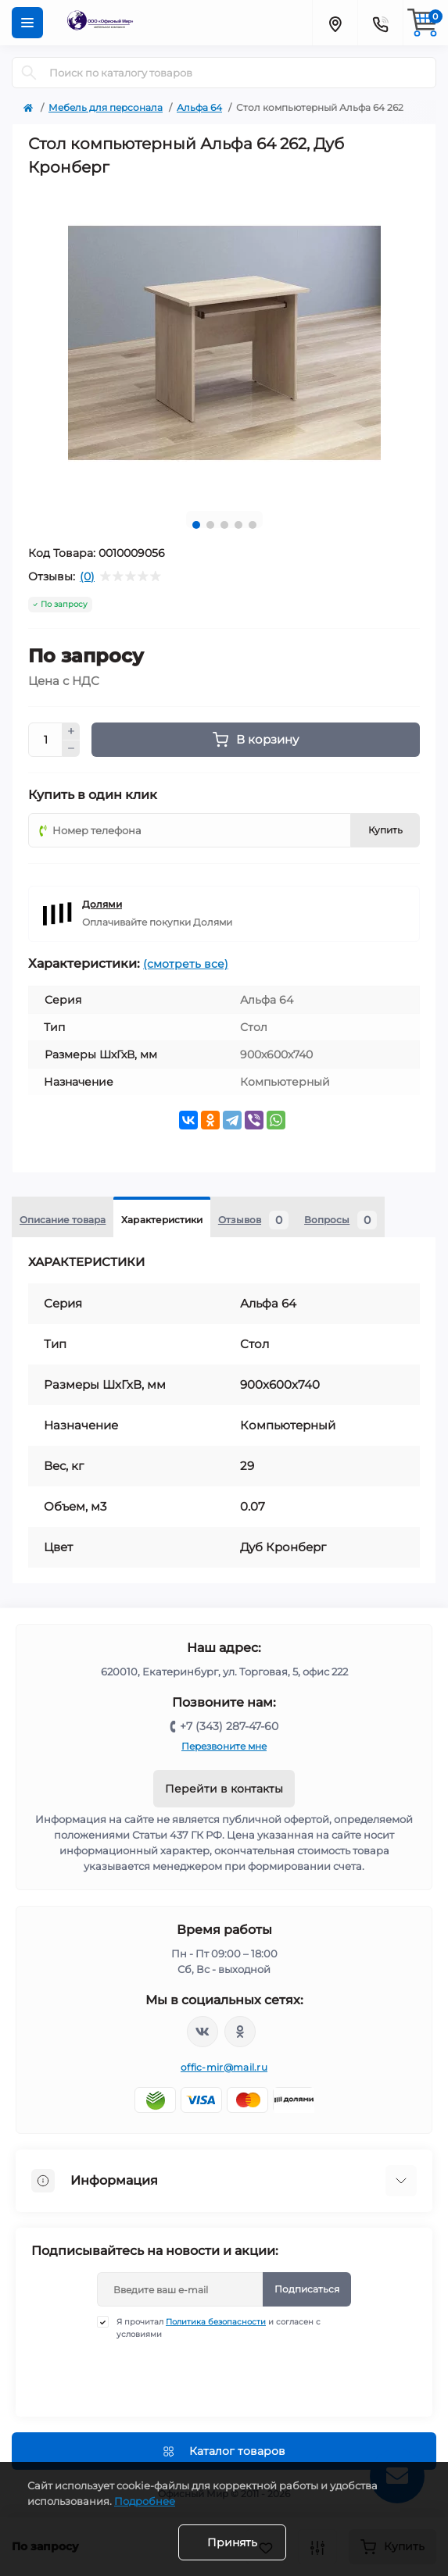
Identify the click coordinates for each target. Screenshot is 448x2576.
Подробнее (144, 2501)
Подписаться (306, 2289)
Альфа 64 (199, 107)
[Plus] (71, 731)
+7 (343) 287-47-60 (229, 1726)
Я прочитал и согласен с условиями (218, 2327)
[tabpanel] (224, 343)
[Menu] (27, 22)
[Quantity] (45, 739)
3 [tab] (224, 525)
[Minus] (71, 749)
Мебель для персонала (105, 107)
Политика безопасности (216, 2322)
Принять (232, 2542)
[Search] (29, 72)
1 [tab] (196, 525)
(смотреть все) (185, 964)
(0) (87, 576)
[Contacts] (380, 22)
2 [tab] (210, 525)
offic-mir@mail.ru (224, 2067)
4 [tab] (238, 525)
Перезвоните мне (224, 1746)
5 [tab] (252, 525)
